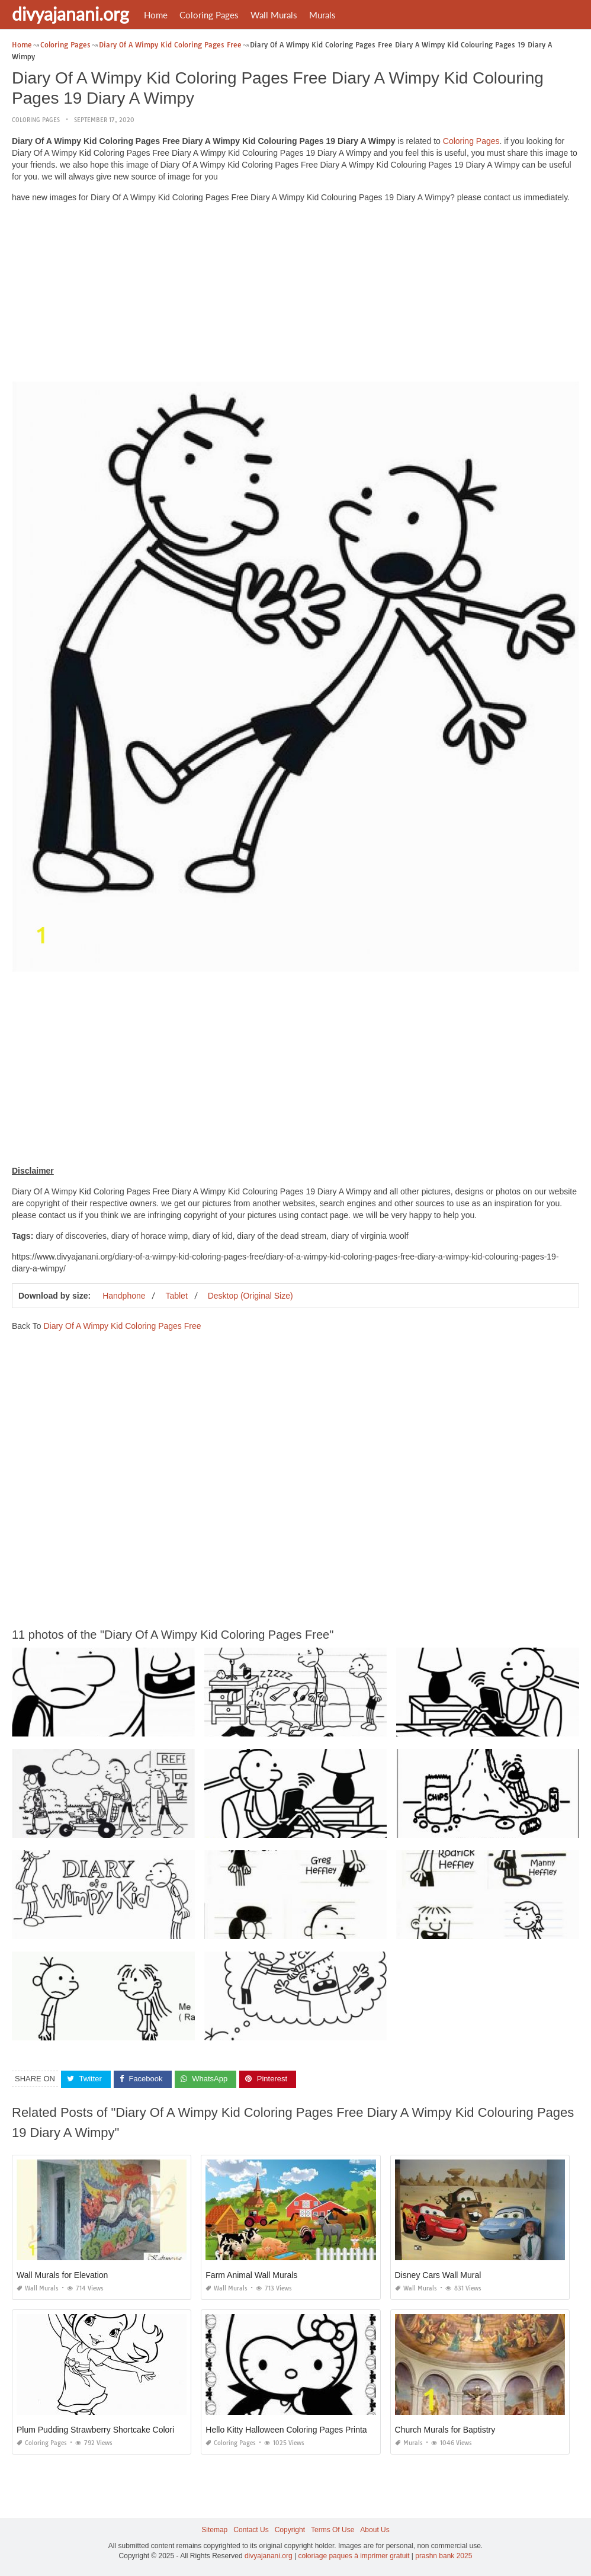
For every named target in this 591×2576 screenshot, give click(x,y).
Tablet (176, 1295)
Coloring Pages (209, 14)
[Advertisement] (295, 295)
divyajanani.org (70, 13)
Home (156, 14)
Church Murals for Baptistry (445, 2429)
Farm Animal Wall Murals (251, 2275)
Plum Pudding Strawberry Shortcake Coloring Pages (113, 2429)
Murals (322, 14)
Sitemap (214, 2530)
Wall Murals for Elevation (62, 2275)
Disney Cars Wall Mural (438, 2275)
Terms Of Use (332, 2530)
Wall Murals (273, 14)
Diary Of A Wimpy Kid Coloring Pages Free (122, 1326)
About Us (374, 2530)
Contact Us (250, 2530)
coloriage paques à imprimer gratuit (353, 2556)
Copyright (290, 2530)
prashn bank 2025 (443, 2556)
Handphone (123, 1295)
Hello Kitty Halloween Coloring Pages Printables (293, 2429)
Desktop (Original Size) (250, 1295)
